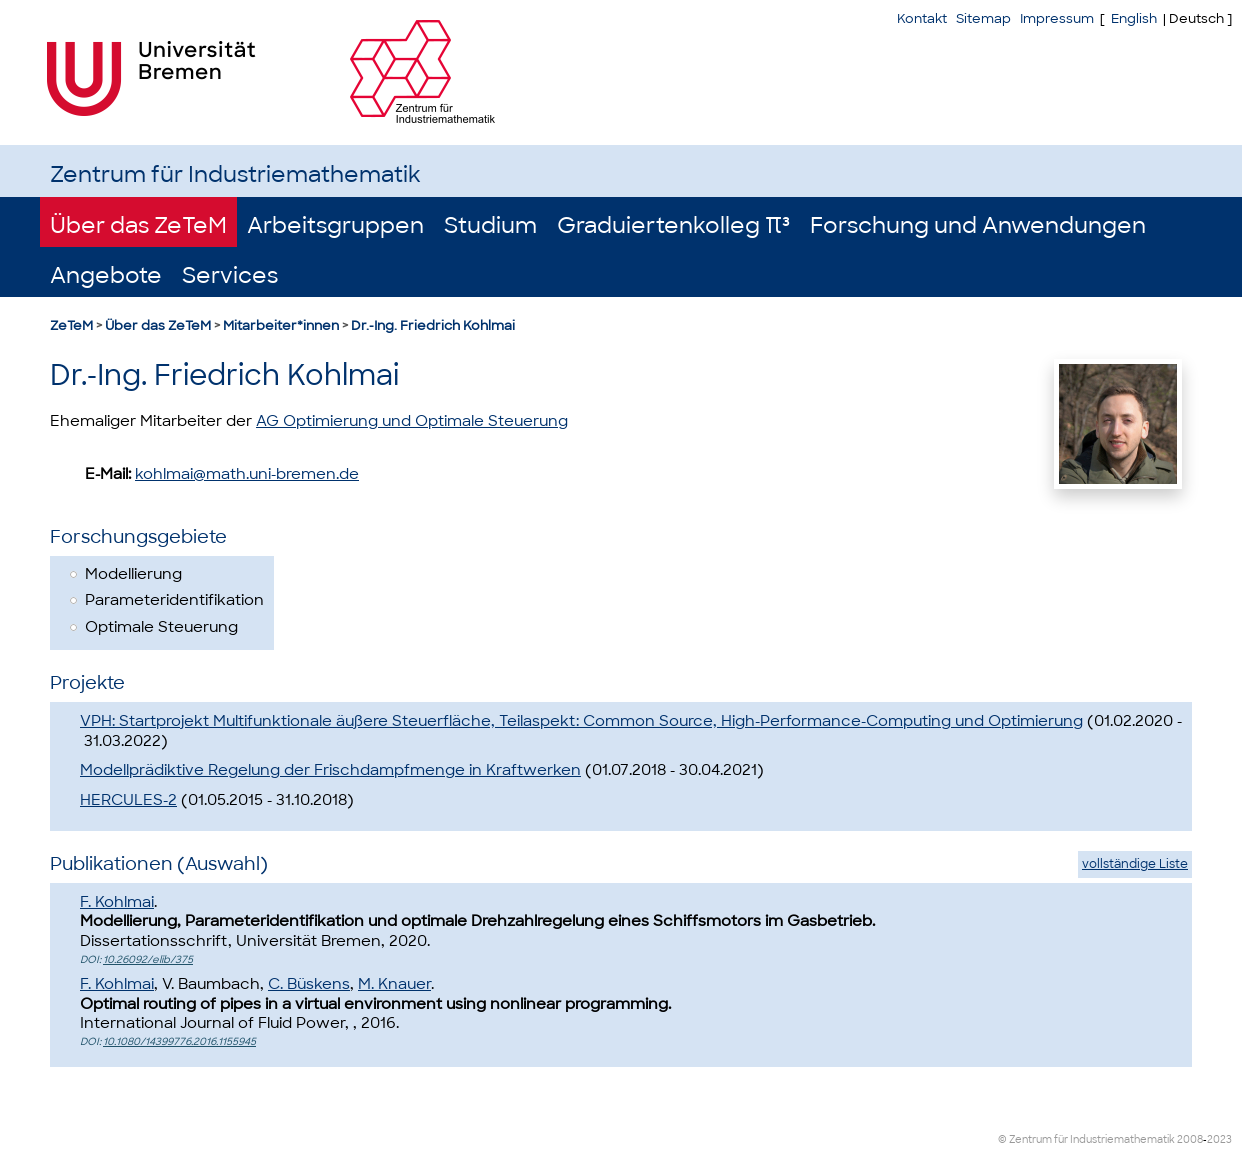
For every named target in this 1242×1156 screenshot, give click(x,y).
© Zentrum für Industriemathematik (1086, 1139)
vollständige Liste (1135, 864)
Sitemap (983, 18)
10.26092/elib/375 (148, 959)
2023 (1219, 1139)
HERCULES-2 (128, 800)
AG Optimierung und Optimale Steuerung (412, 421)
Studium (490, 225)
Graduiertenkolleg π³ (673, 225)
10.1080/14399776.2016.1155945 (179, 1041)
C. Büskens (309, 984)
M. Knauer (394, 984)
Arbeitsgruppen (335, 225)
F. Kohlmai (117, 902)
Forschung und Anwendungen (978, 225)
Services (230, 275)
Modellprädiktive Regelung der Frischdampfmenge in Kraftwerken (330, 770)
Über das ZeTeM (138, 225)
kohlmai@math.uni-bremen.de (247, 474)
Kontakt (922, 18)
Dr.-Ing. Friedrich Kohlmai (433, 325)
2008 (1190, 1139)
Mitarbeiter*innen (281, 325)
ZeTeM (71, 325)
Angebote (106, 275)
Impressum (1057, 18)
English (1134, 18)
